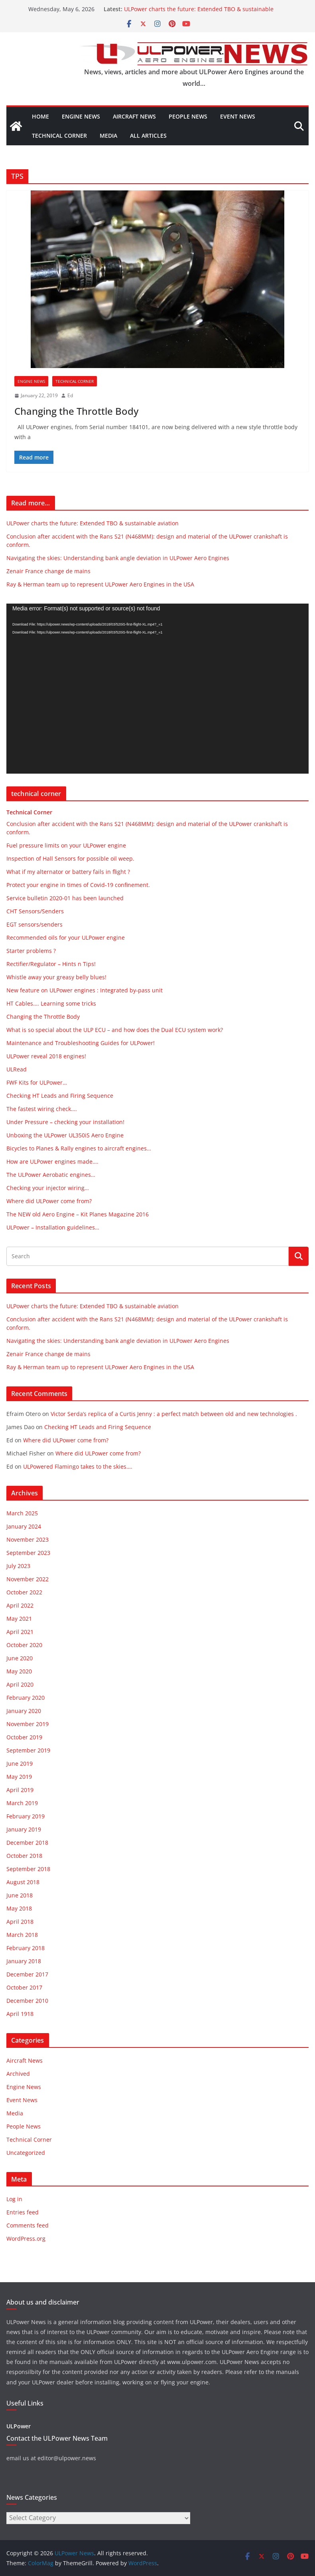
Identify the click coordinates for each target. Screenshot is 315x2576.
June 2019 (19, 1763)
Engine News (81, 116)
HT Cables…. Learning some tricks (51, 1003)
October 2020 (24, 1645)
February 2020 (25, 1697)
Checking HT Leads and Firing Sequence (59, 1095)
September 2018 (28, 1869)
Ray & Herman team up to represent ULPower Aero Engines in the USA (100, 584)
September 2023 (28, 1552)
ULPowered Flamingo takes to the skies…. (77, 1466)
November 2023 (27, 1539)
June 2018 (19, 1895)
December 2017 (27, 1974)
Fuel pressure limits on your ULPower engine (66, 845)
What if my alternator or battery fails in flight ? (68, 871)
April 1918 (19, 2014)
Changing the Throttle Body (76, 411)
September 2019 (28, 1750)
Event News (237, 116)
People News (188, 116)
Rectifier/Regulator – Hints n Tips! (51, 964)
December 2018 (27, 1842)
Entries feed (22, 2212)
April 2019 (19, 1790)
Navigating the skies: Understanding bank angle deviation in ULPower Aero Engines (117, 558)
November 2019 (27, 1724)
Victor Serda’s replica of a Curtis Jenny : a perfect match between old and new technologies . (174, 1414)
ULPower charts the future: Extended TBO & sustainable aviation (92, 523)
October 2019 (24, 1737)
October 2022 (24, 1592)
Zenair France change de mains (48, 571)
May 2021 (19, 1618)
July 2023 (18, 1566)
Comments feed (27, 2225)
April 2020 (19, 1684)
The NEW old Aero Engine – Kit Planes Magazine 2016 (77, 1214)
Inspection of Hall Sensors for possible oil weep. (70, 858)
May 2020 (19, 1671)
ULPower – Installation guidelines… (52, 1227)
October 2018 (24, 1855)
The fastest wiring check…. (41, 1109)
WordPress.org (25, 2238)
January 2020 (23, 1711)
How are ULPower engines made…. (52, 1161)
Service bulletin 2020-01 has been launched (65, 898)
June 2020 (19, 1658)
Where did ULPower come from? (49, 1201)
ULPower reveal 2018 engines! (46, 1056)
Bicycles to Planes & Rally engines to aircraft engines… (78, 1148)
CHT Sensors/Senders (35, 911)
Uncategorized (25, 2152)
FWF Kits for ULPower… (36, 1082)
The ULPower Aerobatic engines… (50, 1174)
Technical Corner (59, 135)
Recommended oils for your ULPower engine (65, 937)
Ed (70, 395)
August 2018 (22, 1882)
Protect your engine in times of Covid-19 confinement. (78, 885)
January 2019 (23, 1829)
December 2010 (27, 2000)
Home (40, 116)
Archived (18, 2073)
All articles (148, 135)
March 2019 (22, 1803)
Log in (14, 2199)
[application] (157, 689)
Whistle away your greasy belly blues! (56, 977)
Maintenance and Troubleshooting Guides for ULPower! (80, 1043)
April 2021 (19, 1631)
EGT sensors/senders (34, 924)
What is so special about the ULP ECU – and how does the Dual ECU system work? (114, 1030)
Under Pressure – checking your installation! (65, 1122)
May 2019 (19, 1776)
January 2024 (23, 1526)
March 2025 (22, 1513)
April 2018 (19, 1921)
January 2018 (23, 1961)
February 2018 (25, 1948)
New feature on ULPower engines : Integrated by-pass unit (84, 990)
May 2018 (19, 1908)
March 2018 (22, 1934)
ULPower (18, 2426)
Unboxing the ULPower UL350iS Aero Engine (65, 1135)
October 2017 (24, 1987)
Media (108, 135)
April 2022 (19, 1605)
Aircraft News (134, 116)
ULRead (16, 1069)
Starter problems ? (31, 950)
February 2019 (25, 1816)
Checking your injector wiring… (47, 1188)
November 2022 (27, 1579)
